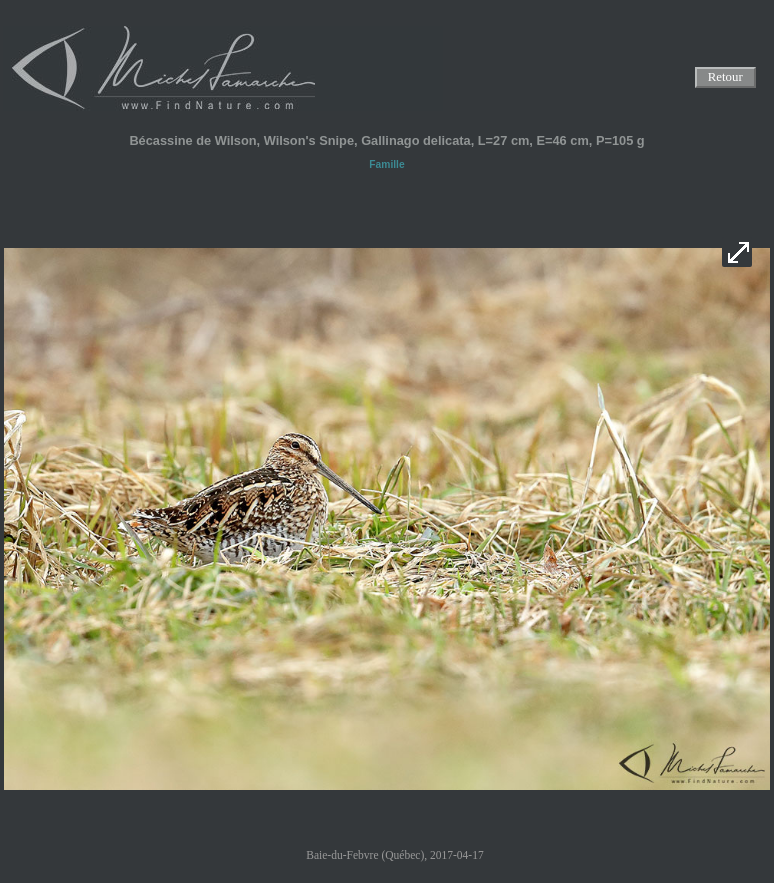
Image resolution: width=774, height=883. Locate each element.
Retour (725, 78)
